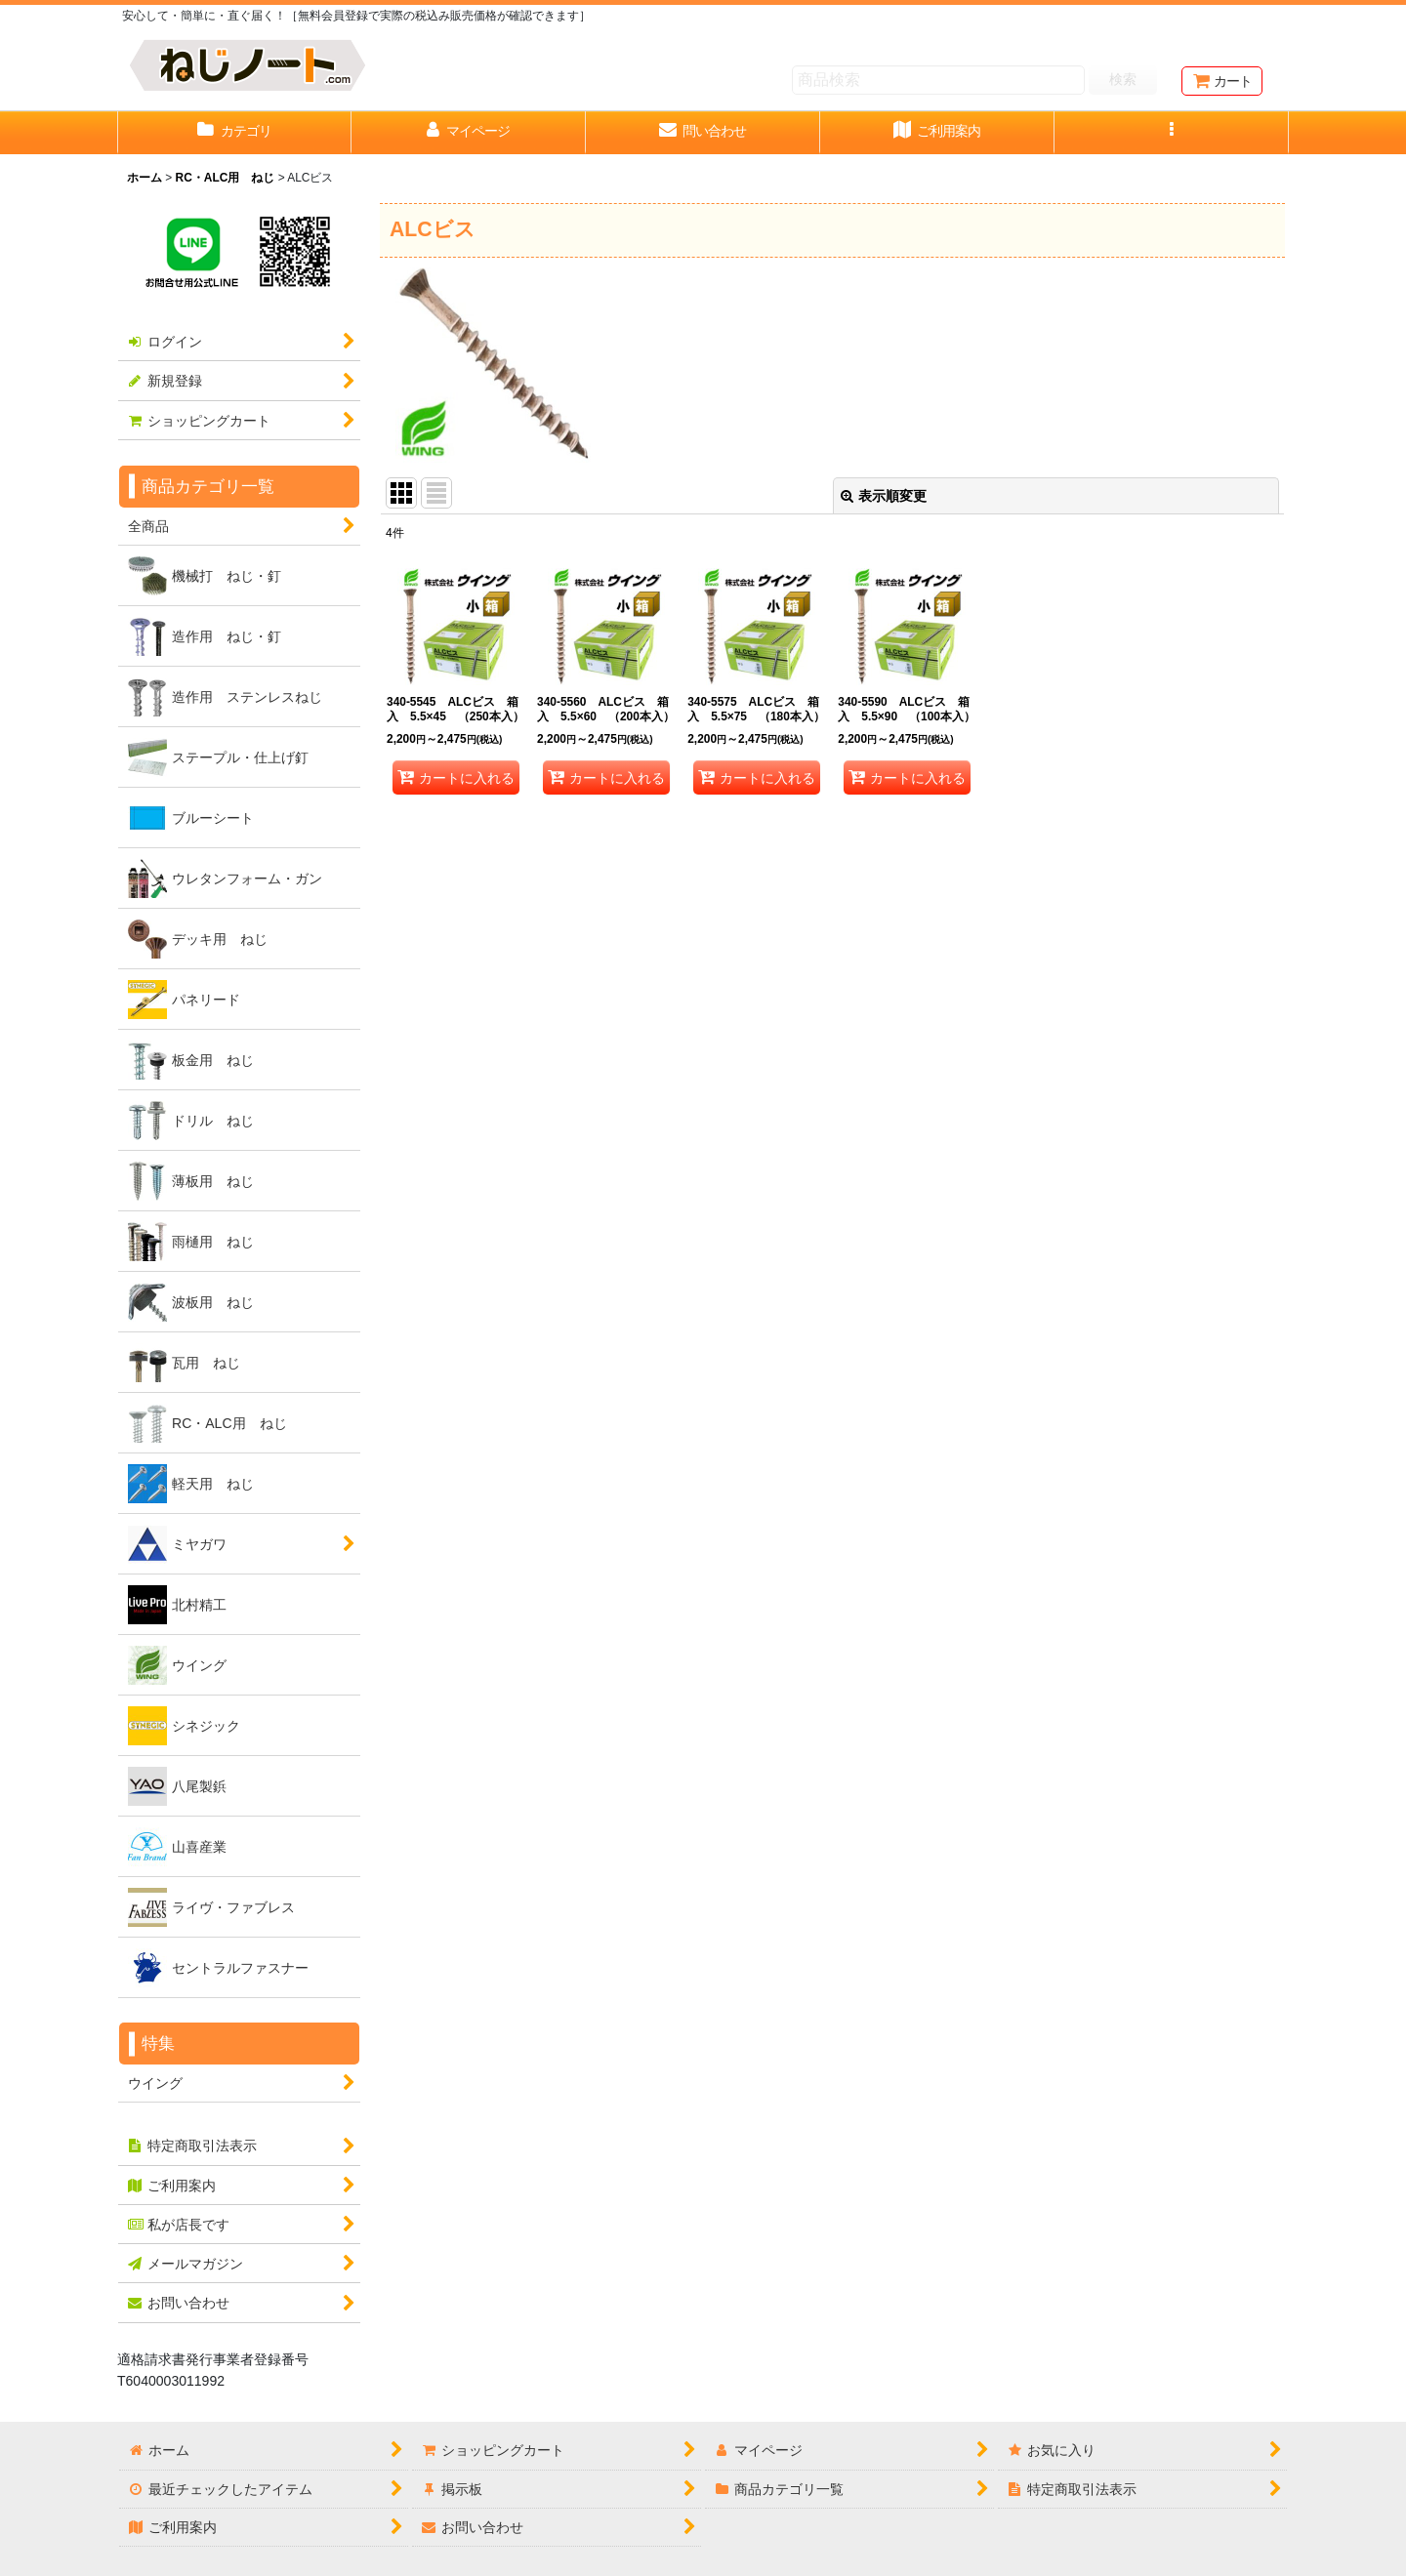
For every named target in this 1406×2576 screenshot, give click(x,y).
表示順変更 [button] (884, 496)
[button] (1171, 132)
